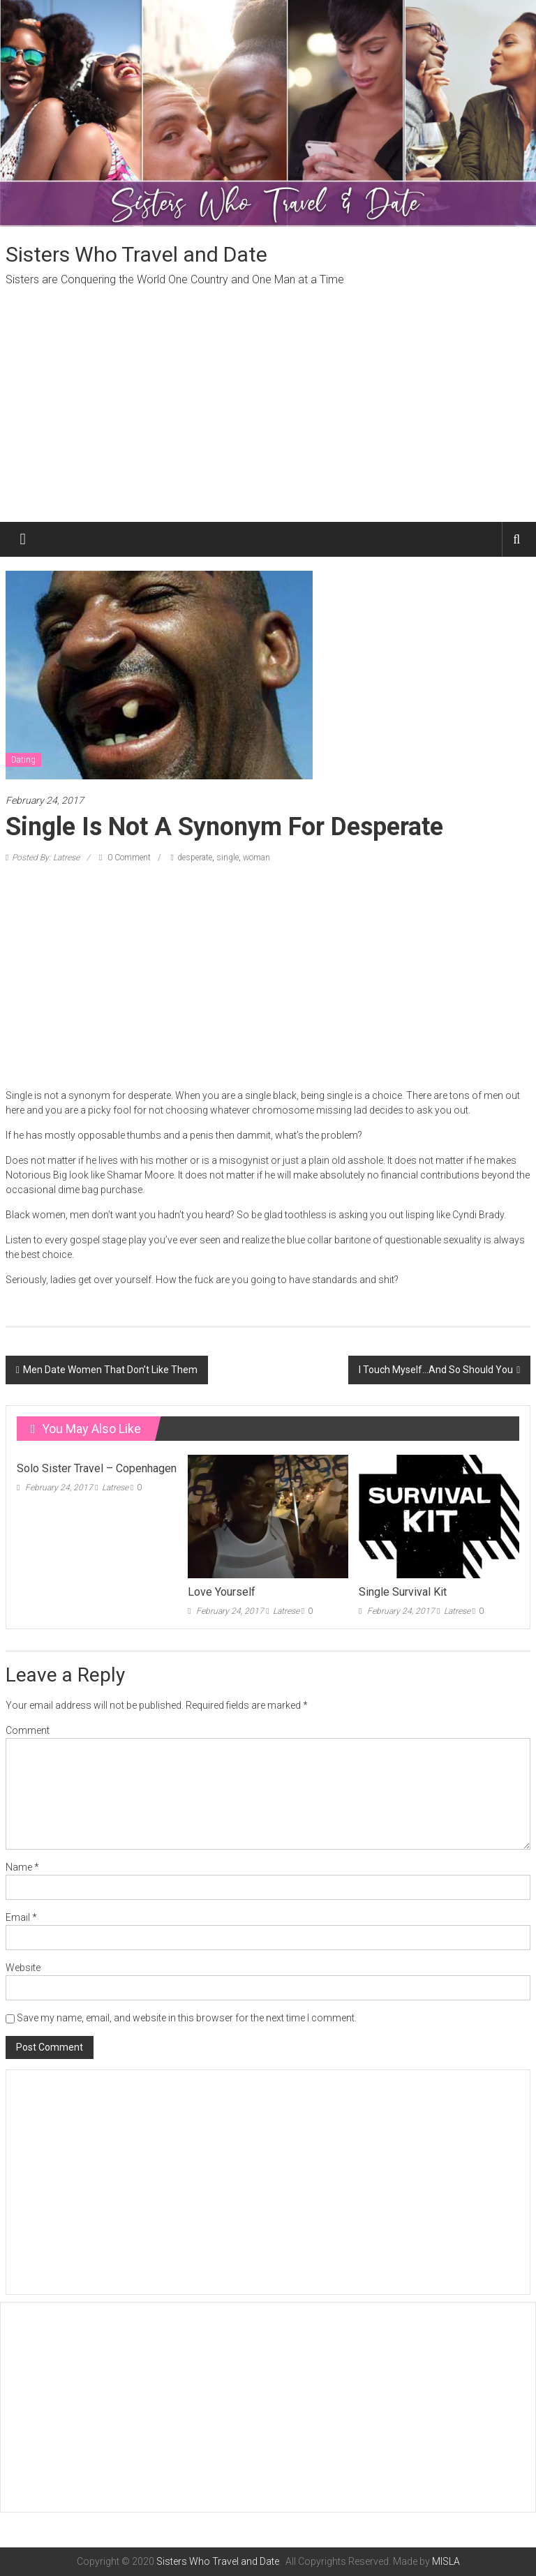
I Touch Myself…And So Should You (436, 1369)
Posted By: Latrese (46, 857)
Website (23, 1967)
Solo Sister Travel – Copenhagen (97, 1468)
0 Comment (125, 857)
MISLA (446, 2561)
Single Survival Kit (403, 1591)
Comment (28, 1730)
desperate (194, 857)
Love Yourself (221, 1591)
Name (22, 1867)
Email (21, 1917)
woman (256, 857)
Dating (23, 760)
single (227, 857)
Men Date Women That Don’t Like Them (110, 1369)
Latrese (115, 1487)
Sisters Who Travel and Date (136, 254)
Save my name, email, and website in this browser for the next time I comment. (187, 2017)
